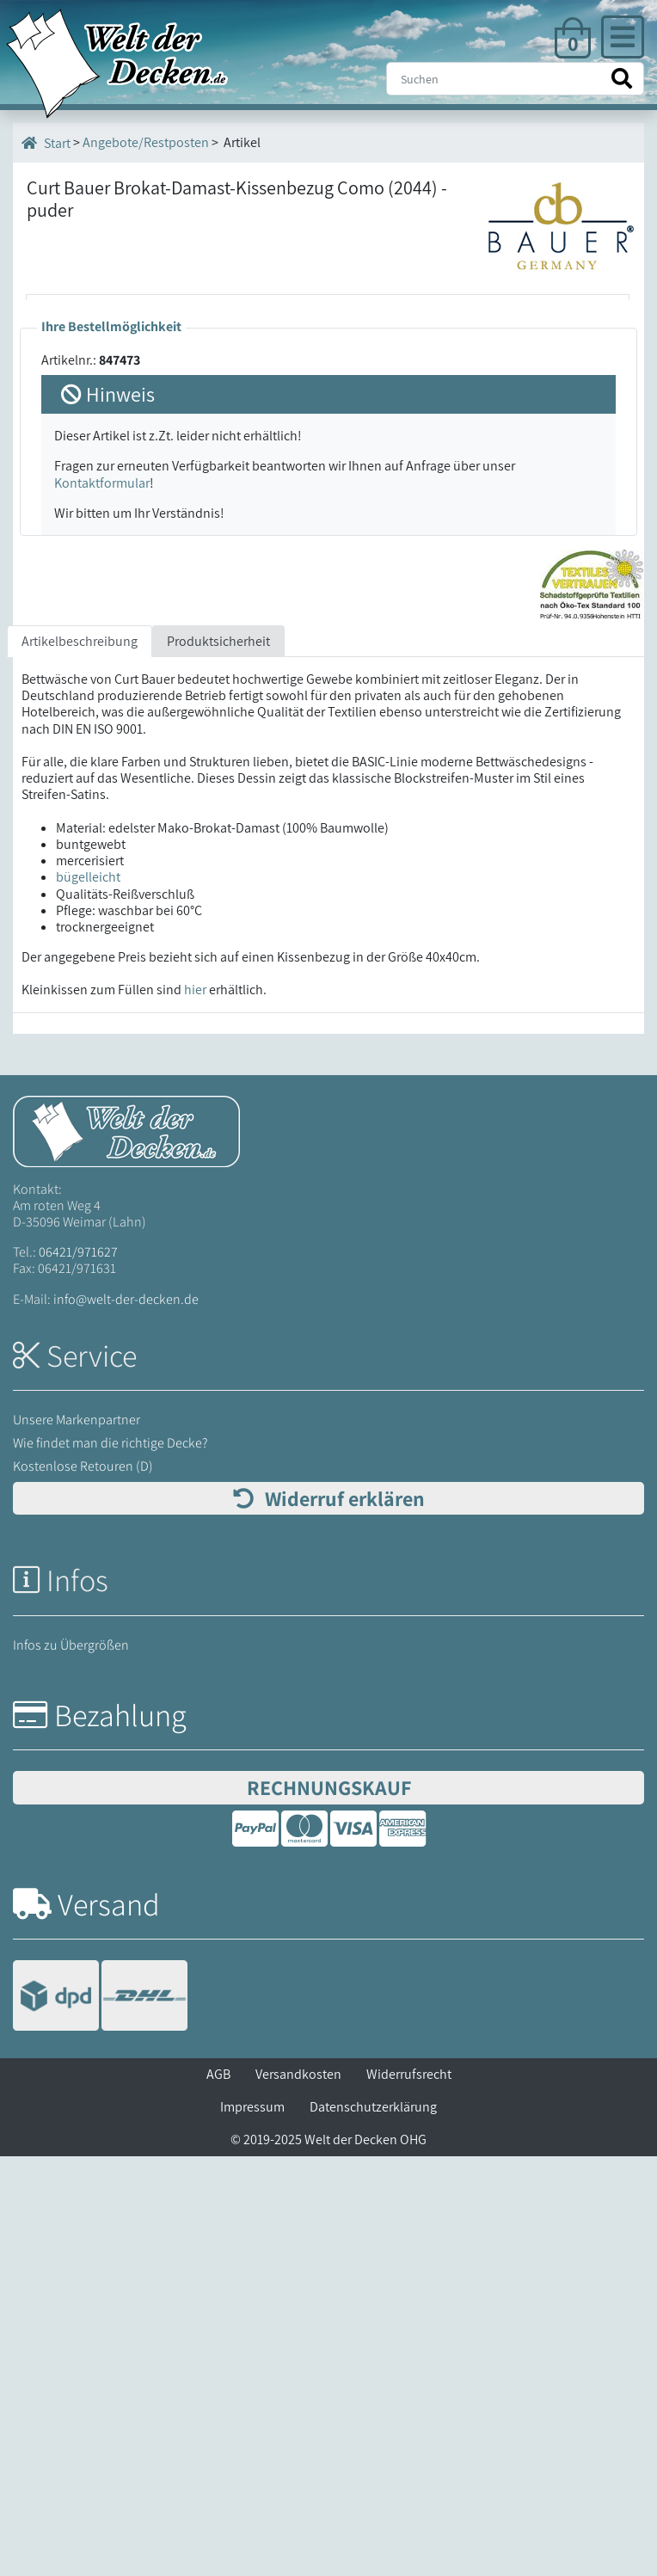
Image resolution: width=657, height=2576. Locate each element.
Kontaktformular (102, 903)
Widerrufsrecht (408, 2494)
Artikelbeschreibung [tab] (79, 1061)
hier (195, 1410)
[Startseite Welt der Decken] (126, 1549)
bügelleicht (88, 1297)
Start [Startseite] (46, 142)
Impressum (252, 2527)
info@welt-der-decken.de (126, 1719)
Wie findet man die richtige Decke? (110, 1863)
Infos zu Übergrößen (71, 2065)
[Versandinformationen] (100, 2417)
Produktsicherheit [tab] (218, 1061)
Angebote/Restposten (146, 142)
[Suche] (515, 78)
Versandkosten (298, 2494)
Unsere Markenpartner (76, 1839)
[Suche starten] (621, 78)
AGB (218, 2494)
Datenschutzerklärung (373, 2527)
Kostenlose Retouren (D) (83, 1886)
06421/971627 (78, 1672)
